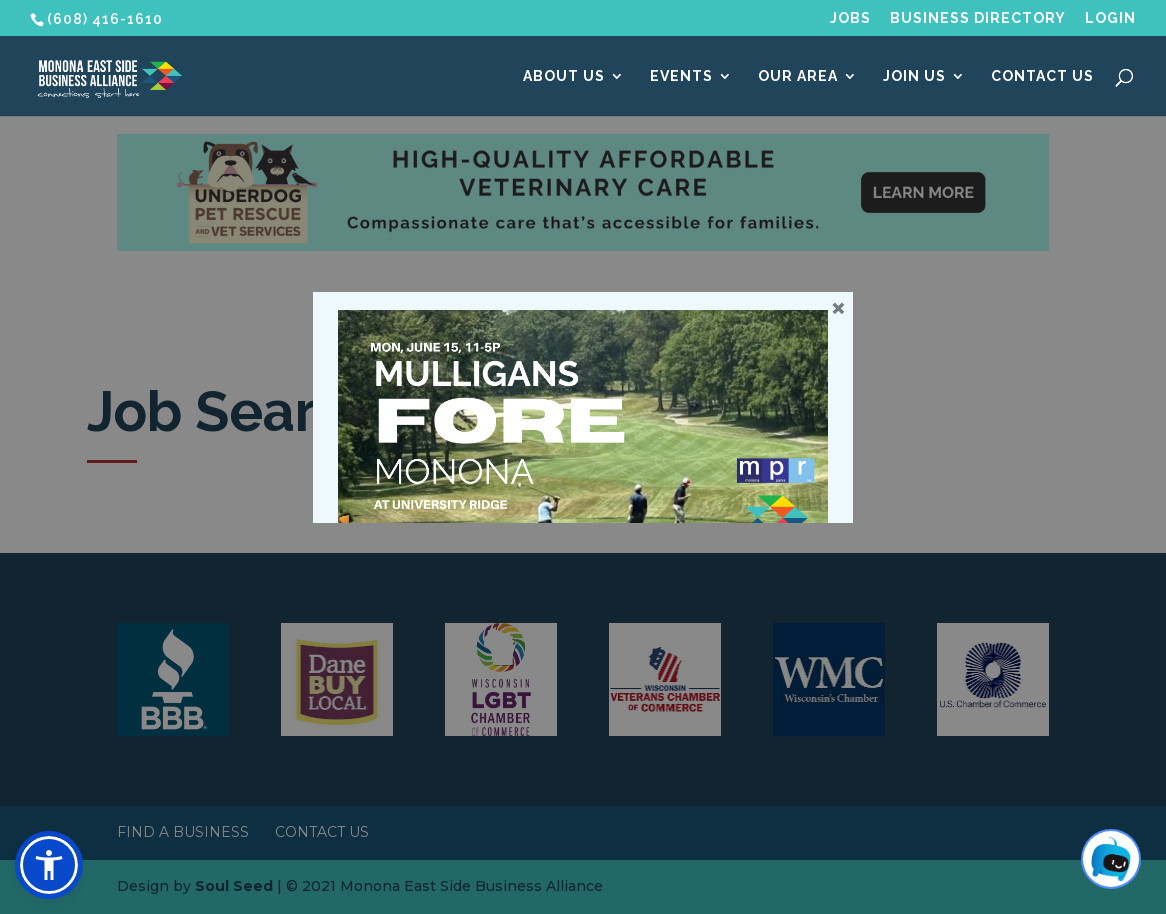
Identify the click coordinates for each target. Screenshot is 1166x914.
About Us (564, 76)
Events (681, 76)
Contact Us (1042, 76)
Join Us (914, 76)
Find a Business (183, 832)
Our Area (798, 76)
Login (1110, 18)
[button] (49, 865)
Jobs (850, 18)
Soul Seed (234, 886)
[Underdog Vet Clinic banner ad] (583, 246)
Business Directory (978, 18)
